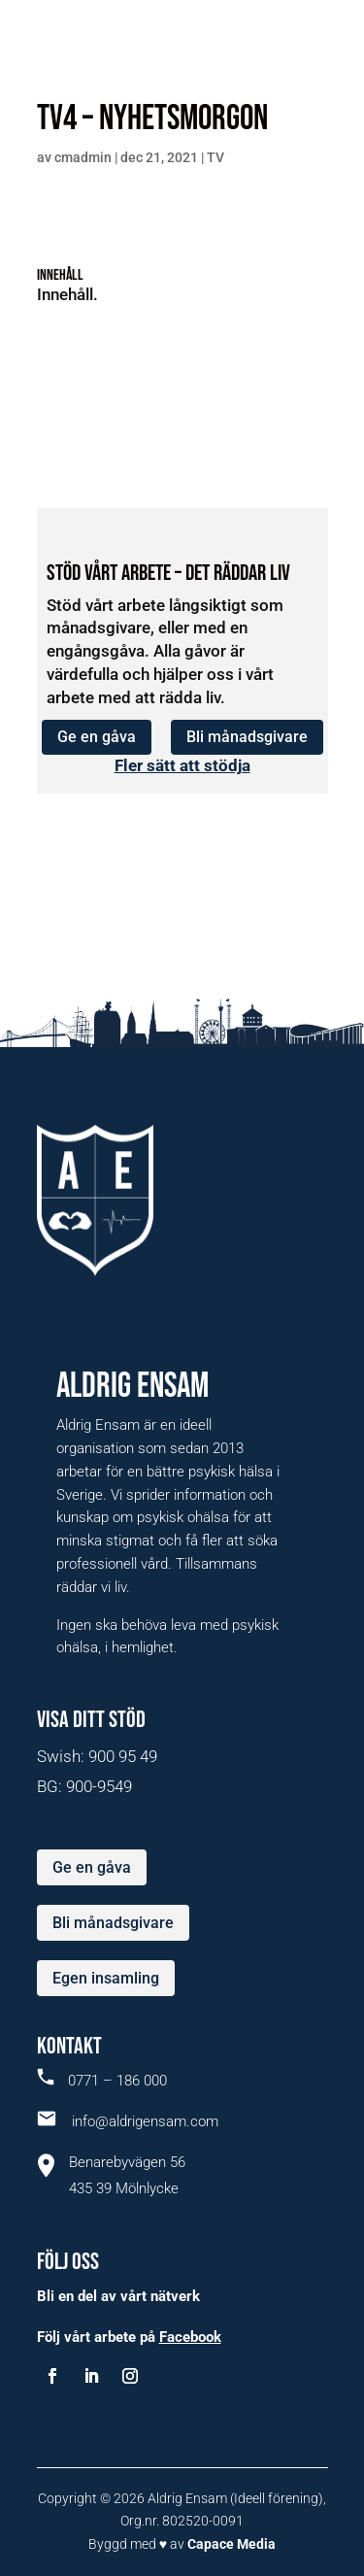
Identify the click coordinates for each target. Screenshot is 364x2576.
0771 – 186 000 (102, 2080)
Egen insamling (105, 1978)
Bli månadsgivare (247, 737)
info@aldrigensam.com (127, 2121)
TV (215, 157)
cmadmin (83, 157)
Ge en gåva (96, 737)
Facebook (190, 2337)
